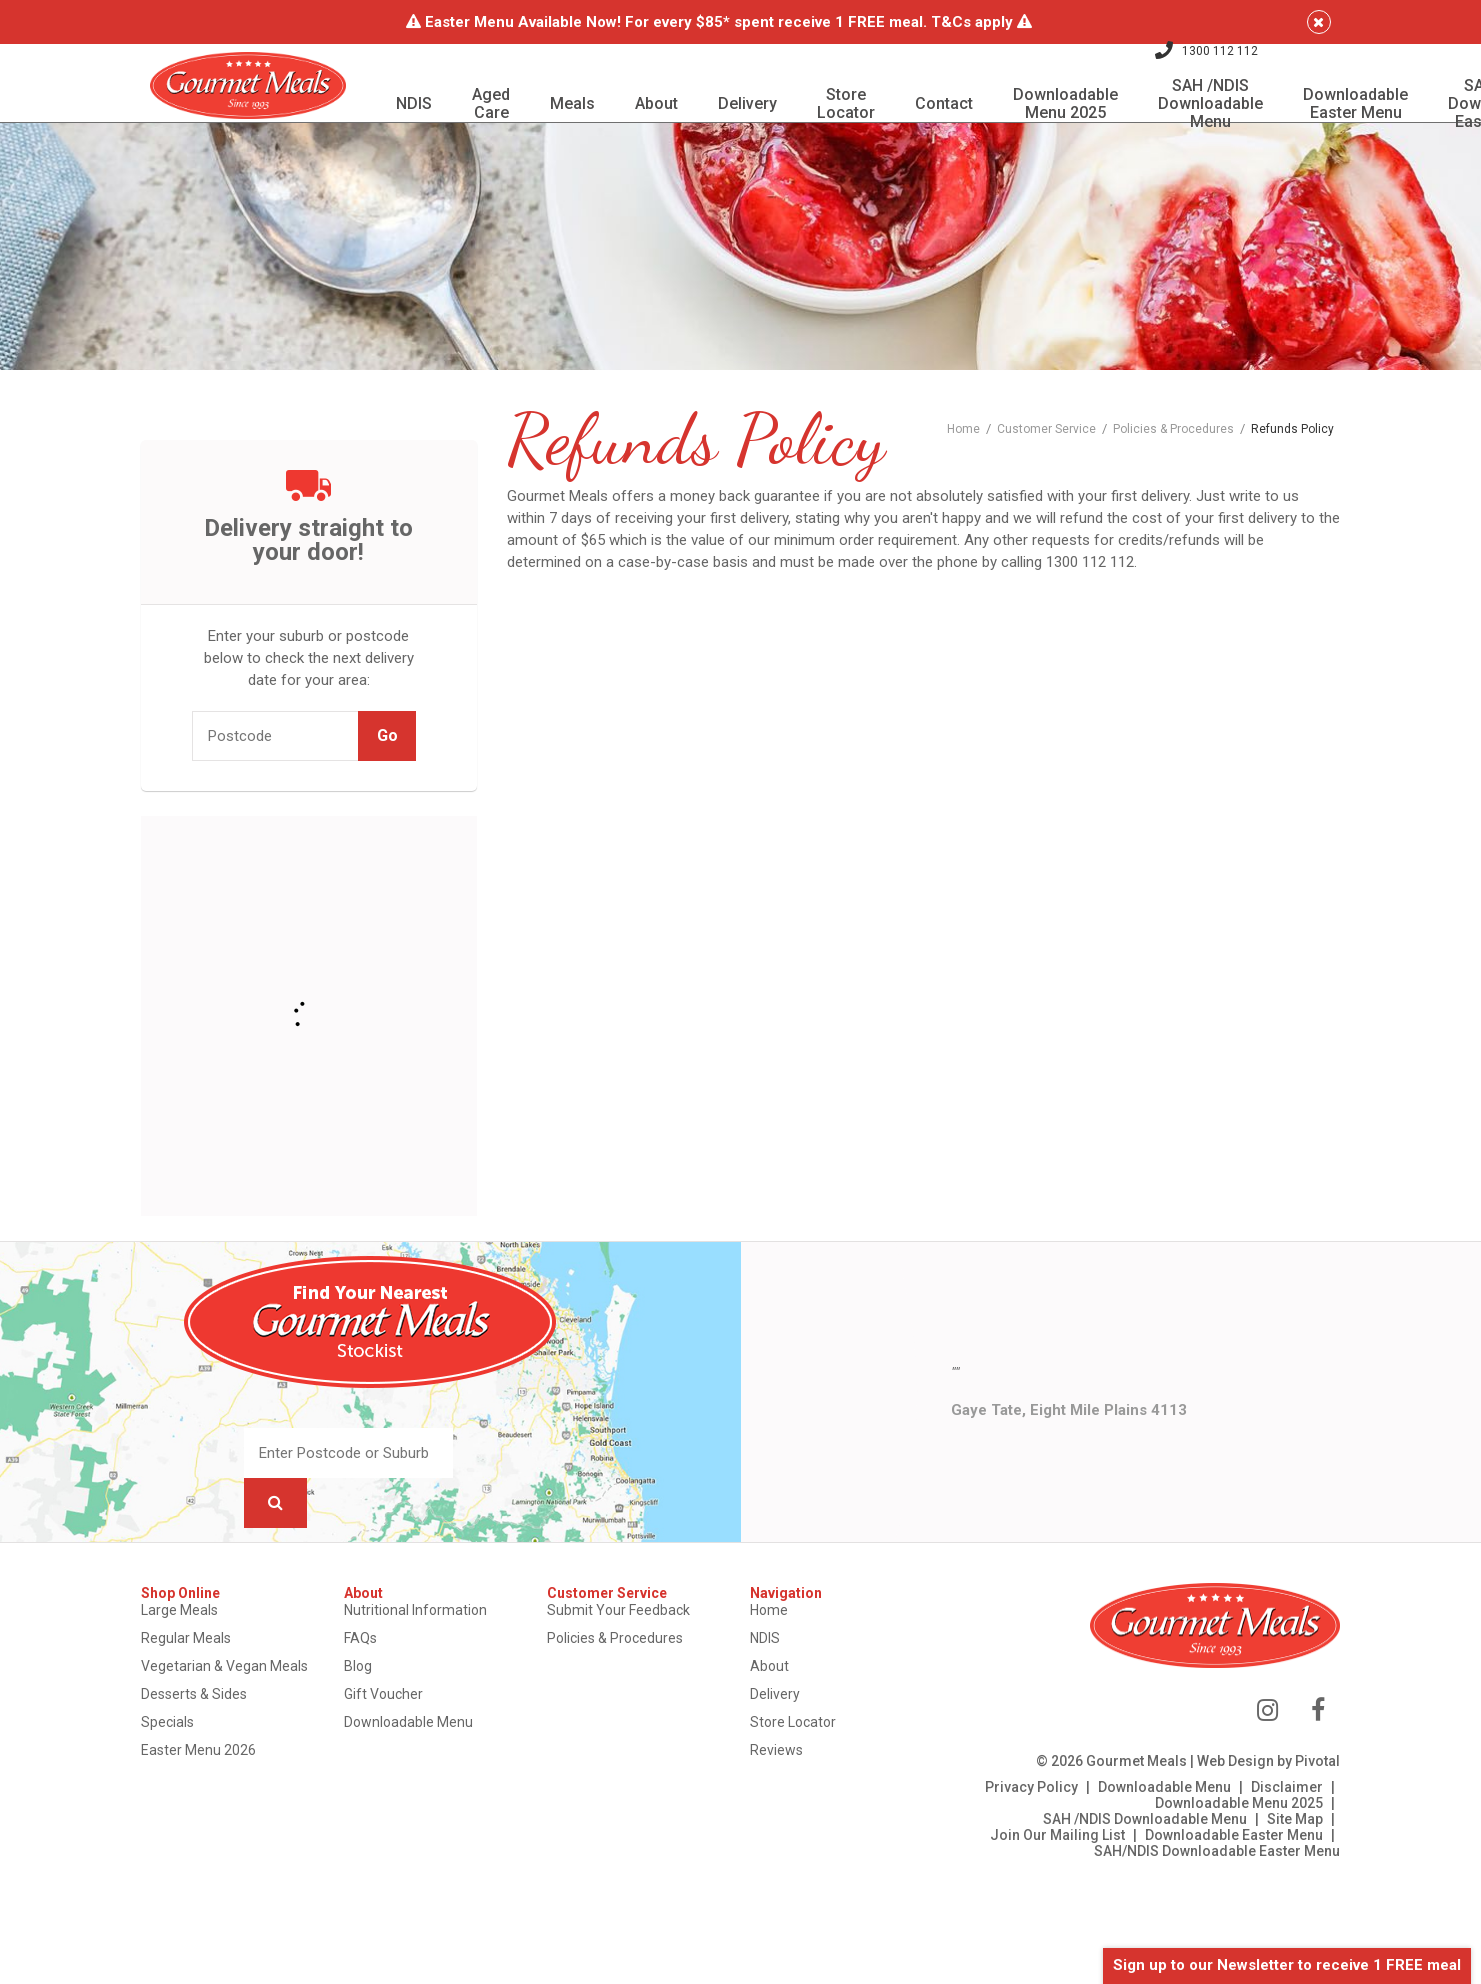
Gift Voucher (400, 1730)
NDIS (766, 1674)
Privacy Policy (1007, 1824)
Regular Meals (211, 1674)
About (770, 1702)
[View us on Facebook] (1294, 1747)
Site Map (1271, 1856)
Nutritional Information (432, 1646)
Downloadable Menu (425, 1758)
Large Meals (204, 1646)
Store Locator (794, 1758)
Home (770, 1646)
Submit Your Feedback (627, 1646)
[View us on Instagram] (1243, 1747)
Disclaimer (1263, 1824)
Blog (375, 1702)
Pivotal (1293, 1798)
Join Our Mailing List (1033, 1872)
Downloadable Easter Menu (1210, 1872)
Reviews (777, 1786)
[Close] (1304, 22)
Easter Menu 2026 (223, 1786)
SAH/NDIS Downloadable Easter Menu (1193, 1888)
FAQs (377, 1674)
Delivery (776, 1730)
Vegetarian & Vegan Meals (249, 1702)
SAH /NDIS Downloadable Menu (1121, 1856)
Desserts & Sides (219, 1730)
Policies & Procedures (624, 1674)
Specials (192, 1758)
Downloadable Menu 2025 (1215, 1840)
